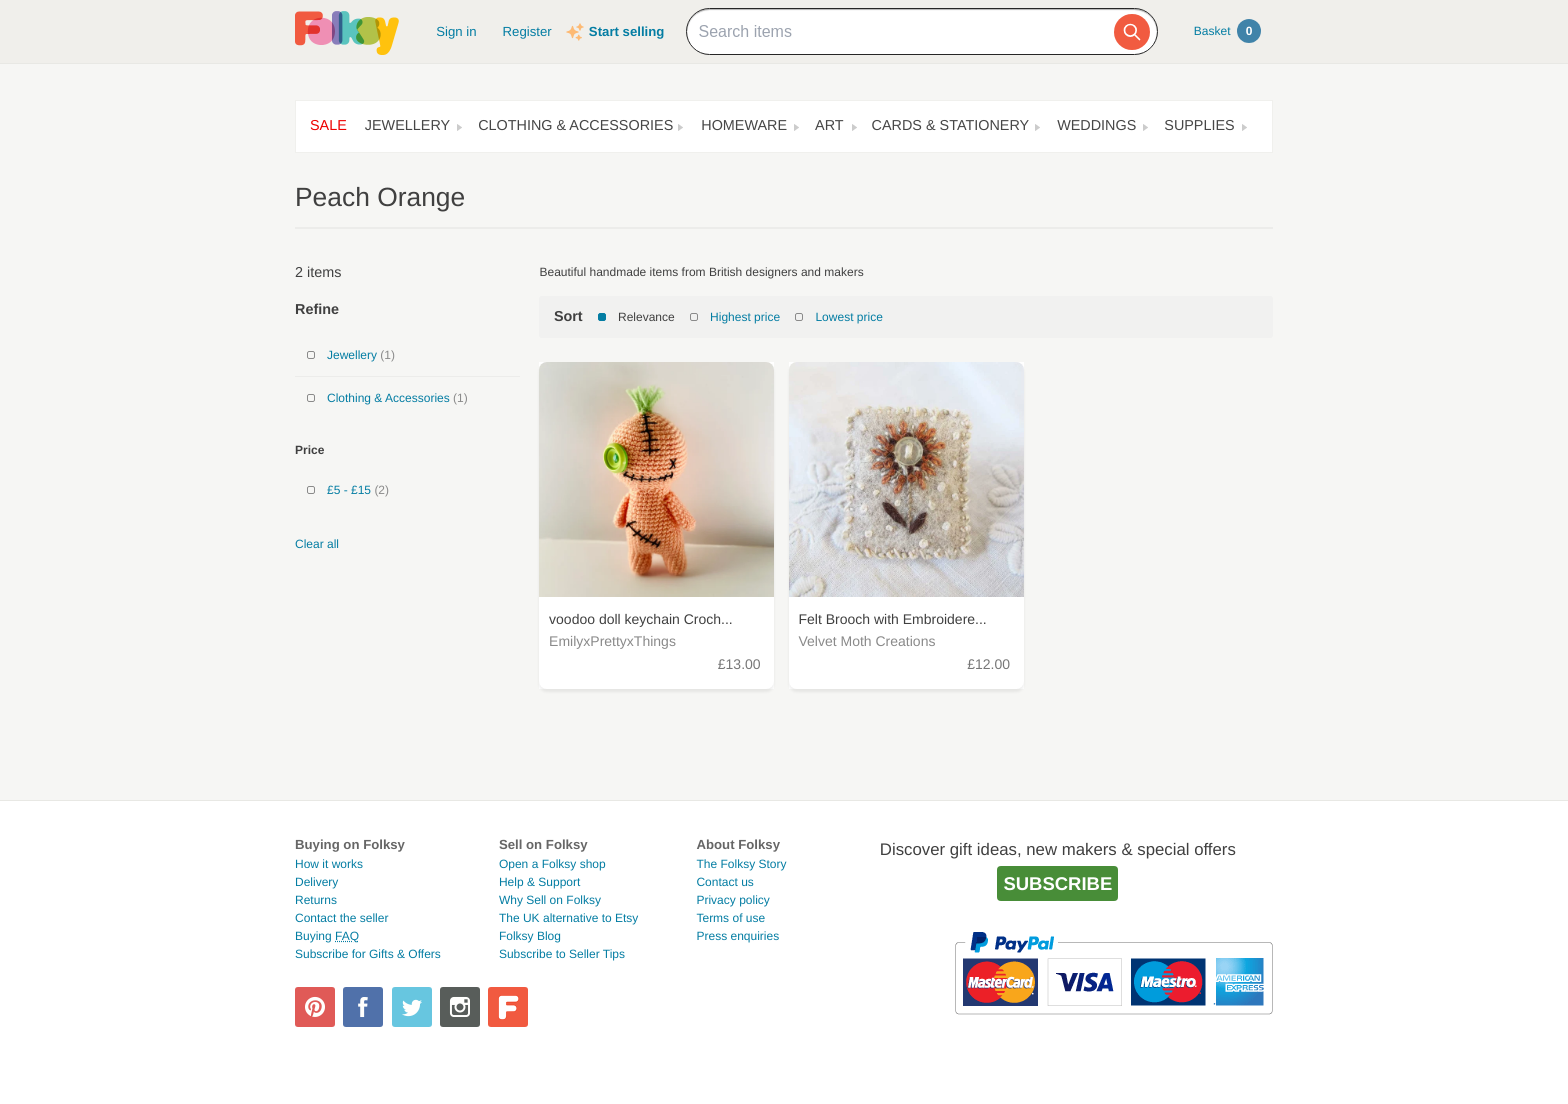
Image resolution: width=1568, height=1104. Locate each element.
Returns (316, 900)
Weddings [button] (1096, 126)
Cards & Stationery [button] (951, 126)
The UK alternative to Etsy (568, 918)
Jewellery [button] (407, 126)
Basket (1227, 31)
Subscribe (1057, 883)
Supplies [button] (1199, 126)
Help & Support (539, 882)
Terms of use (730, 918)
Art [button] (829, 126)
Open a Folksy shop (552, 864)
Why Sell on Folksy (550, 900)
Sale (328, 126)
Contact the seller (341, 918)
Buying (327, 936)
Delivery (316, 882)
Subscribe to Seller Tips (562, 954)
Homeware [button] (744, 126)
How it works (329, 864)
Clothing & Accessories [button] (575, 126)
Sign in (456, 31)
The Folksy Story (741, 864)
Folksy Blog (530, 936)
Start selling (626, 31)
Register (527, 31)
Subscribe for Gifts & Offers (368, 954)
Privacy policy (732, 900)
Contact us (724, 882)
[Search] (1132, 32)
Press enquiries (737, 936)
